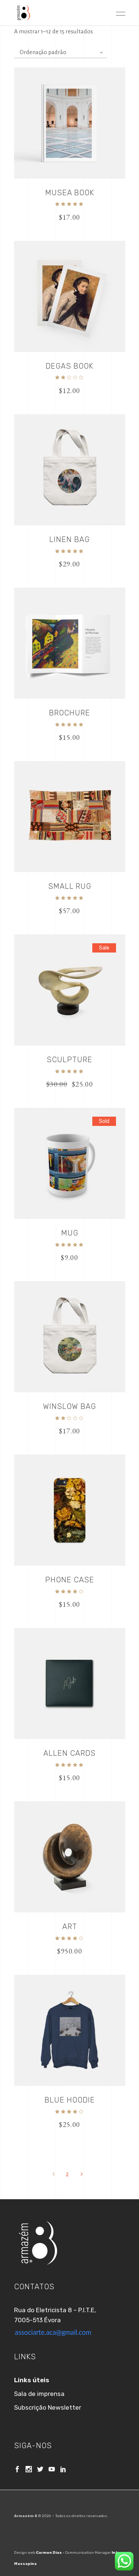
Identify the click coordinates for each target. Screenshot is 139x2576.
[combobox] (60, 52)
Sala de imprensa (39, 2393)
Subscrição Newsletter (47, 2407)
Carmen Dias (49, 2552)
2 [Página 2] (67, 2174)
